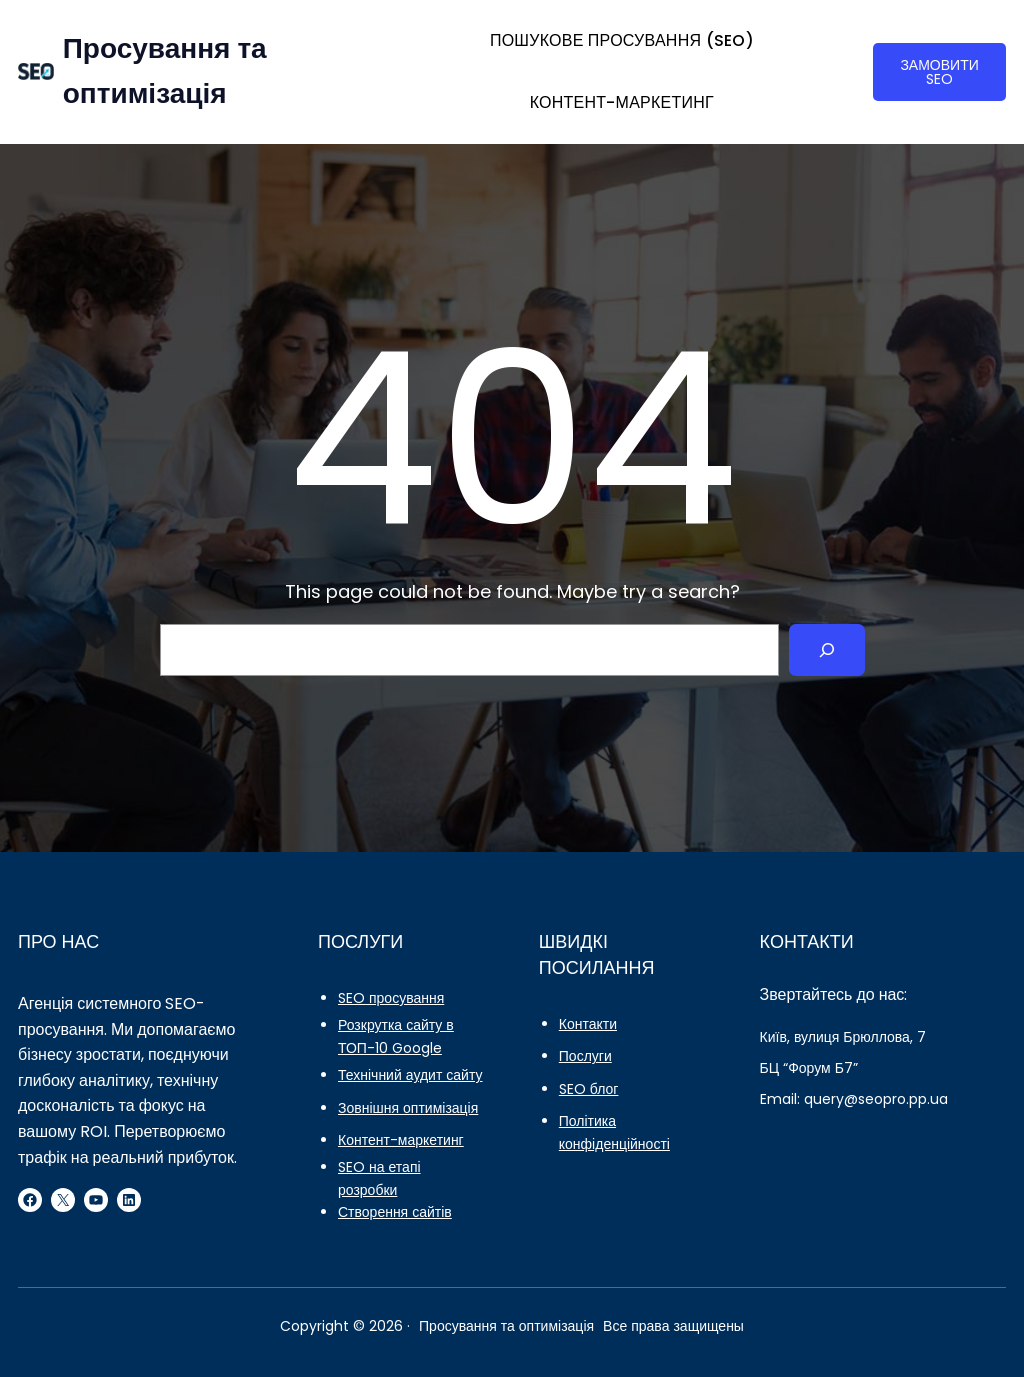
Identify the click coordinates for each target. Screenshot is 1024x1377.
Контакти (588, 1024)
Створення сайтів (395, 1212)
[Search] (827, 650)
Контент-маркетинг (401, 1140)
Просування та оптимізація (506, 1326)
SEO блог (589, 1089)
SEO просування (391, 998)
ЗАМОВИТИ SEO (939, 72)
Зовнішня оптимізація (408, 1108)
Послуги (585, 1056)
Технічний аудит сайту (410, 1075)
